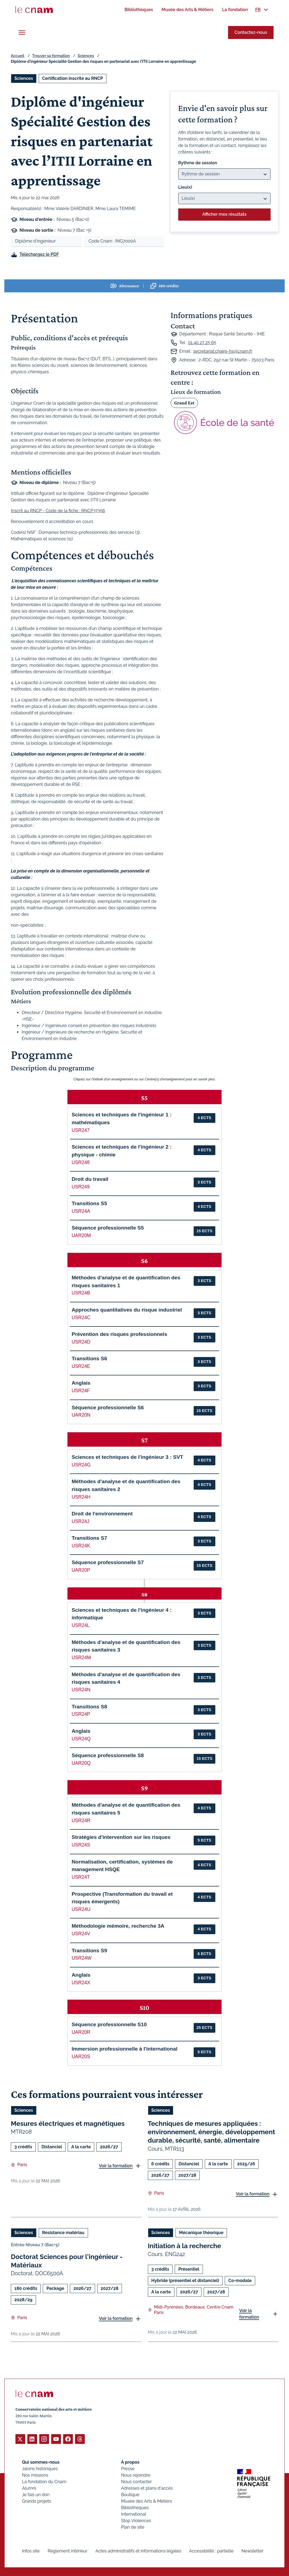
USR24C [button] (81, 1317)
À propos (130, 2461)
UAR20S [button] (81, 2056)
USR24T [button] (81, 1877)
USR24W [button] (81, 1958)
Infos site (31, 2550)
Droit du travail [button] (90, 1179)
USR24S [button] (81, 1845)
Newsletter (253, 2550)
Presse (128, 2468)
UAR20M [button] (81, 1235)
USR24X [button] (81, 1982)
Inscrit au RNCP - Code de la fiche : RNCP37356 (58, 510)
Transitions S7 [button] (89, 1538)
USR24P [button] (81, 1714)
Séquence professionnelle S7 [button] (108, 1562)
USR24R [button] (81, 1820)
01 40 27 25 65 (202, 342)
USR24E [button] (81, 1366)
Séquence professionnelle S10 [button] (109, 2024)
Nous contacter (136, 2481)
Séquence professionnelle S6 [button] (108, 1407)
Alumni (29, 2487)
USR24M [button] (81, 1657)
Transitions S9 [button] (89, 1950)
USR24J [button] (80, 1521)
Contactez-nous (251, 32)
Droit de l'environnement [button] (102, 1513)
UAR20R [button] (81, 2032)
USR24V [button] (81, 1933)
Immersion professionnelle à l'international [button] (124, 2049)
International (133, 2513)
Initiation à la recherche (184, 2246)
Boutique (130, 2494)
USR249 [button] (81, 1186)
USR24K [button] (81, 1545)
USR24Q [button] (81, 1738)
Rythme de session (197, 162)
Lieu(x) (185, 187)
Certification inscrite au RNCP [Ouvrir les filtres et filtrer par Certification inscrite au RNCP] (72, 78)
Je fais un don (36, 2494)
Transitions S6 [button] (89, 1358)
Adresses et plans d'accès (147, 2487)
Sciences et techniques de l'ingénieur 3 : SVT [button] (127, 1457)
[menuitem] (138, 9)
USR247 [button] (81, 1130)
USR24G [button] (81, 1464)
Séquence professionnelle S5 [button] (108, 1228)
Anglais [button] (81, 1383)
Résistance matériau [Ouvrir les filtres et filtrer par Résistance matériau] (63, 2232)
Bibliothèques (135, 2507)
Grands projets (36, 2500)
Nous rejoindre (135, 2474)
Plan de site (132, 2526)
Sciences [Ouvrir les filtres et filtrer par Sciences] (23, 78)
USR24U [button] (81, 1909)
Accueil (17, 56)
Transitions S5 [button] (89, 1203)
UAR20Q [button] (81, 1763)
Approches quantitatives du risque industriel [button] (127, 1310)
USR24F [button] (81, 1390)
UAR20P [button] (81, 1570)
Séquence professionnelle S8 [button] (108, 1755)
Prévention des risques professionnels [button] (119, 1334)
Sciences (86, 56)
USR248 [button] (81, 1162)
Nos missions (35, 2474)
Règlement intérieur (67, 2550)
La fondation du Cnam (44, 2481)
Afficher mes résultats (224, 214)
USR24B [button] (81, 1293)
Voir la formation (116, 2165)
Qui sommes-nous (41, 2461)
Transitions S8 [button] (89, 1706)
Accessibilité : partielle (211, 2550)
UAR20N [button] (81, 1415)
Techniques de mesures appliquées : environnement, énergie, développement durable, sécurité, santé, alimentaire (211, 2132)
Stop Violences (136, 2520)
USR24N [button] (81, 1689)
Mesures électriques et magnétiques (68, 2123)
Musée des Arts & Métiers (146, 2500)
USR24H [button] (81, 1497)
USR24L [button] (81, 1625)
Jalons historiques (40, 2468)
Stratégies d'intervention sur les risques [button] (121, 1837)
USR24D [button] (81, 1342)
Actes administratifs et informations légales (138, 2550)
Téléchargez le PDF (39, 254)
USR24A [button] (81, 1211)
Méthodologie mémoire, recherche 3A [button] (118, 1926)
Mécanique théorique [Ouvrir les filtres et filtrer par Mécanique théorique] (201, 2232)
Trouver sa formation (51, 56)
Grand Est (184, 403)
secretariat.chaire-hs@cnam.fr (222, 351)
